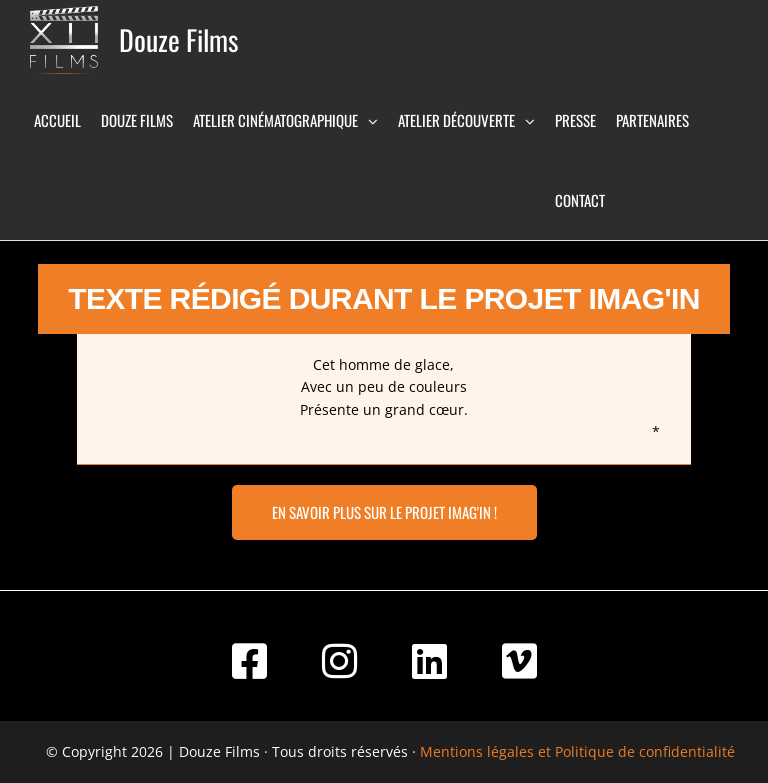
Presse (575, 120)
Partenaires (652, 120)
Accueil (57, 120)
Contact (580, 200)
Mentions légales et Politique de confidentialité (577, 751)
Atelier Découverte (456, 120)
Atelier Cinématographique (275, 120)
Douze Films (178, 39)
